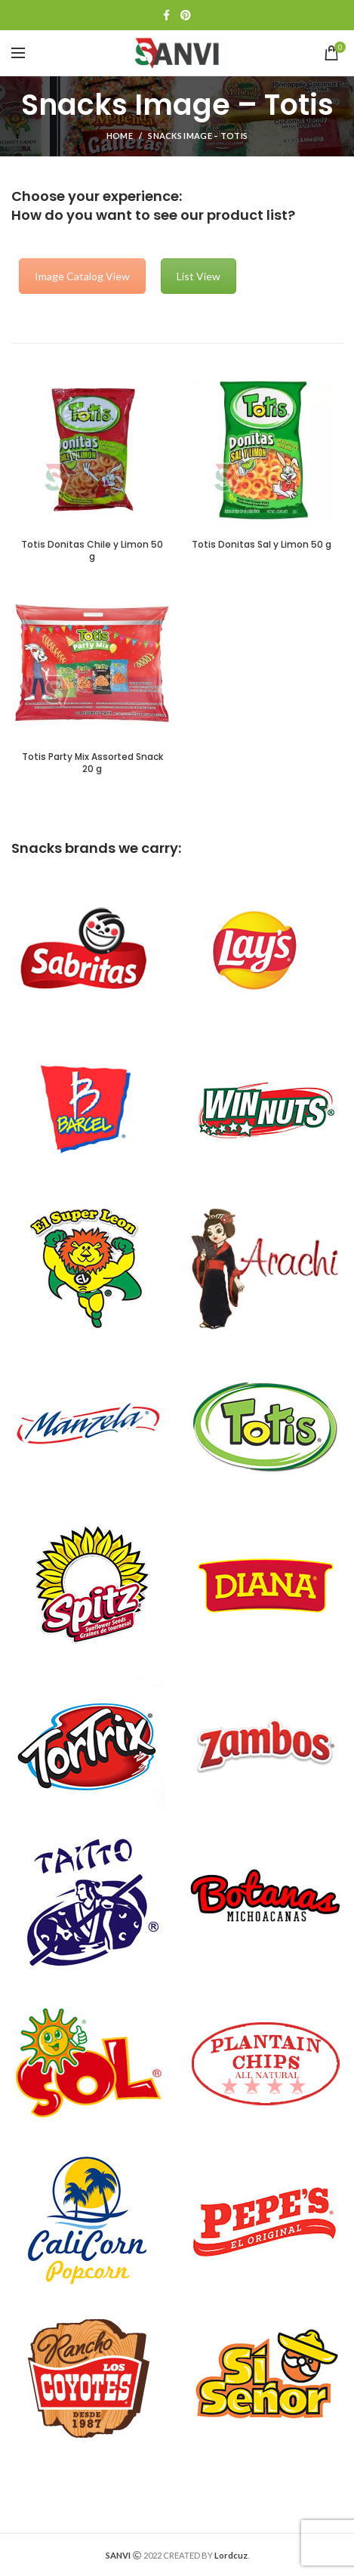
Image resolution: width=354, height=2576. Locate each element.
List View (198, 276)
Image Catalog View (82, 276)
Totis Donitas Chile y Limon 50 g (92, 550)
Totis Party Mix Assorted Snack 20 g (92, 762)
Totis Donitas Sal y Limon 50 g (261, 545)
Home (119, 136)
